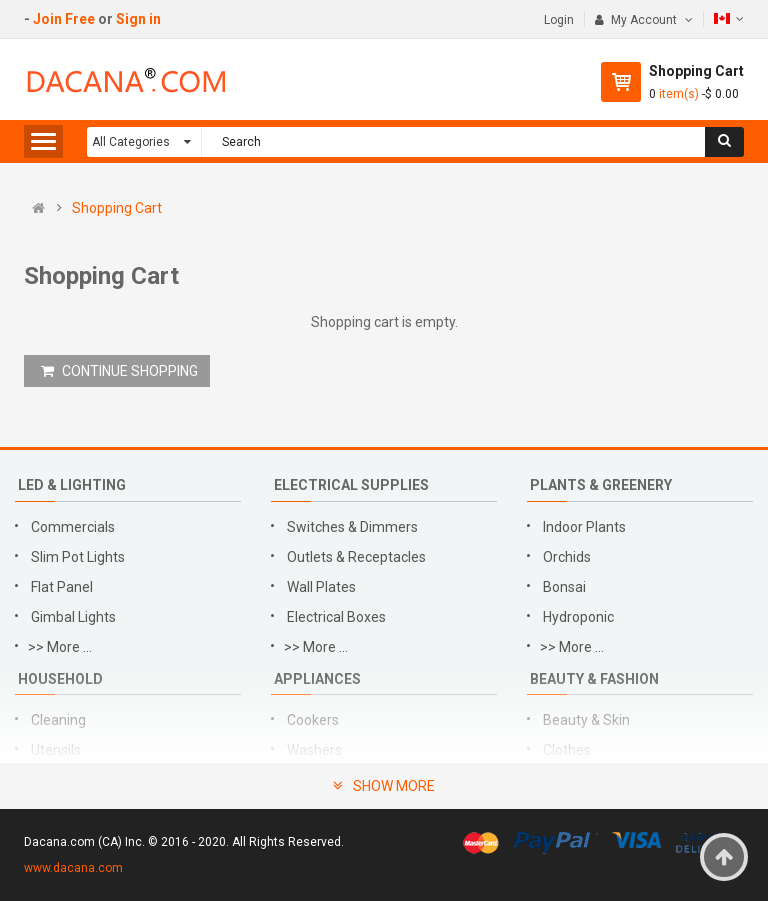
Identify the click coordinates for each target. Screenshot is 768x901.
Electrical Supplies (351, 485)
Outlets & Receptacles (356, 557)
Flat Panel (62, 587)
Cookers (313, 720)
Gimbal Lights (73, 617)
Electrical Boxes (336, 617)
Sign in (138, 19)
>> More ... (60, 647)
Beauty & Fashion (594, 679)
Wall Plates (321, 587)
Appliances (317, 679)
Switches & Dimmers (352, 527)
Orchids (567, 557)
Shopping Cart (117, 208)
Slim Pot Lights (78, 557)
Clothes (567, 750)
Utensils (56, 750)
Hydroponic (578, 617)
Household (60, 679)
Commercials (73, 527)
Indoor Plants (584, 527)
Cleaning (58, 720)
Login (559, 20)
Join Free (64, 19)
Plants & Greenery (601, 485)
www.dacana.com (73, 868)
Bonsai (564, 587)
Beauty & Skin (586, 720)
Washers (314, 750)
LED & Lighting (72, 485)
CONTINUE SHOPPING (119, 371)
